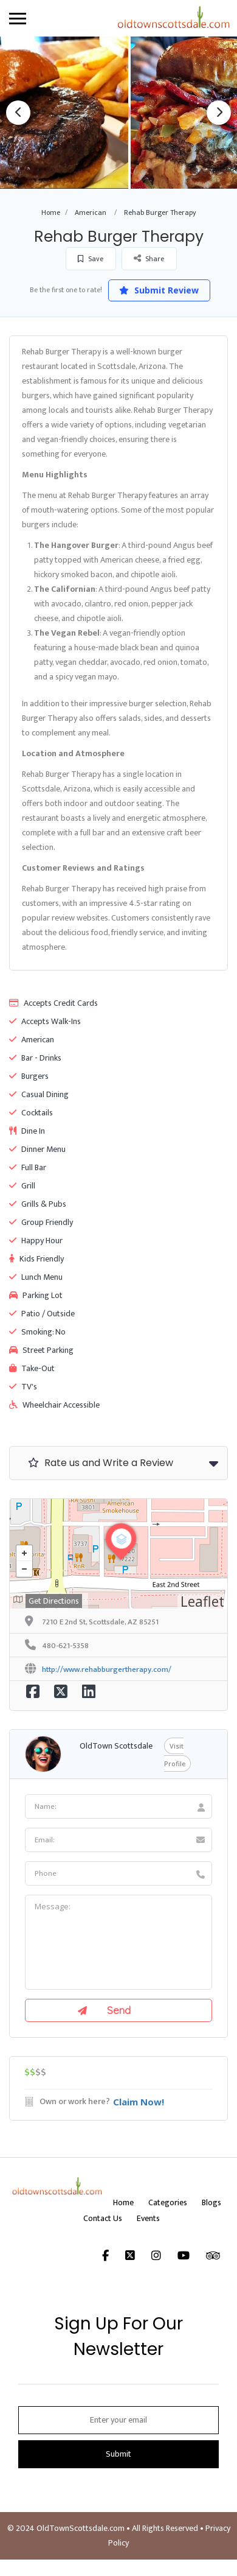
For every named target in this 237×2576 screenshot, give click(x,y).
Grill (22, 1186)
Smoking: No (37, 1332)
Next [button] (219, 112)
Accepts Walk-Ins (45, 1021)
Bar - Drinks (35, 1058)
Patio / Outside (42, 1314)
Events (148, 2218)
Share (149, 258)
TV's (23, 1387)
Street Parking (41, 1350)
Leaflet (202, 1601)
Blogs (211, 2202)
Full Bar (27, 1167)
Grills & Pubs (37, 1204)
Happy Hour (36, 1241)
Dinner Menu (37, 1149)
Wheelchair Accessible (54, 1405)
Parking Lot (36, 1295)
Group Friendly (41, 1222)
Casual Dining (39, 1094)
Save (90, 259)
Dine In (27, 1131)
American (90, 212)
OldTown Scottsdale (116, 1746)
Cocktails (31, 1113)
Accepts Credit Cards (53, 1003)
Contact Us (102, 2218)
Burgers (29, 1076)
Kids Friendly (36, 1259)
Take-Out (32, 1368)
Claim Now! (138, 2102)
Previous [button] (18, 112)
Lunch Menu (36, 1277)
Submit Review (159, 290)
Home (50, 212)
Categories (167, 2202)
